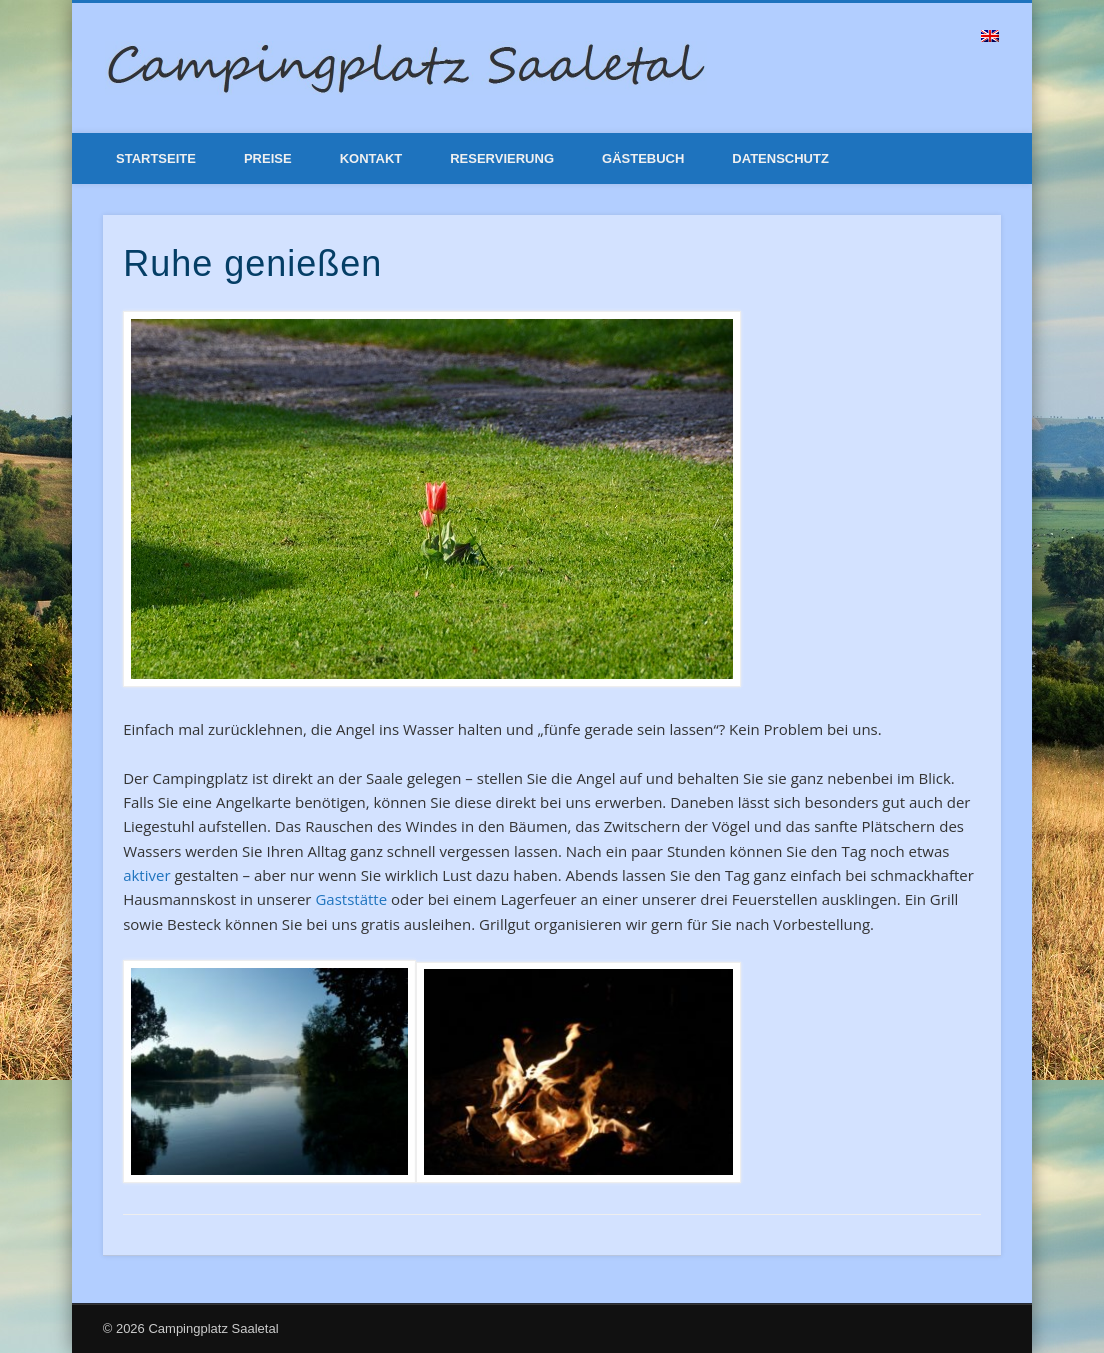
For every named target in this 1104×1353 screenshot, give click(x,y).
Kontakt (371, 158)
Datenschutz (780, 158)
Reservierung (502, 158)
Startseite (156, 158)
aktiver (146, 875)
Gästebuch (643, 158)
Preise (268, 158)
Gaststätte (351, 899)
